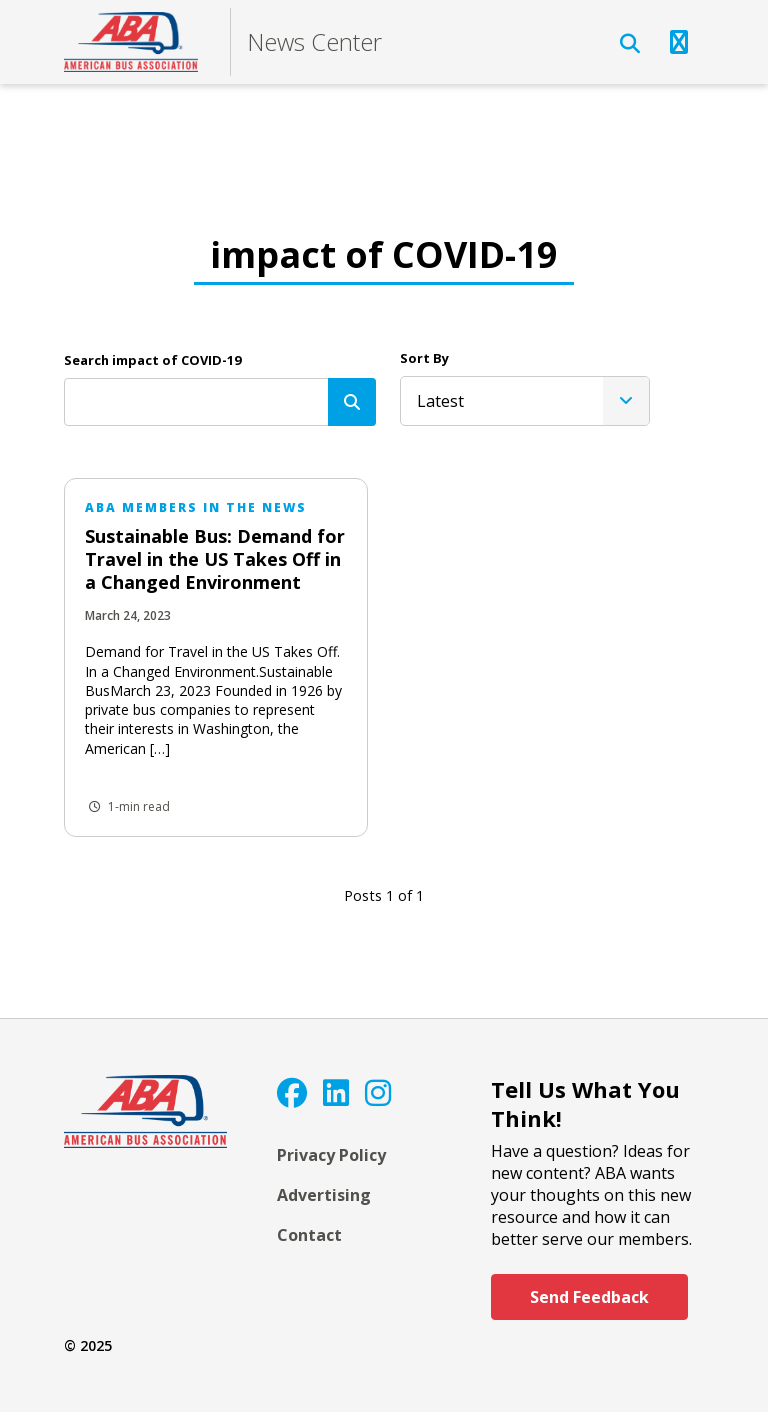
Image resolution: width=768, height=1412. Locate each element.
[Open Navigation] (679, 42)
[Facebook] (292, 1092)
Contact (309, 1235)
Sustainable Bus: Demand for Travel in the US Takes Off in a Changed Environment (215, 559)
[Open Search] (630, 44)
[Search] (352, 402)
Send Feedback (589, 1297)
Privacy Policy (331, 1155)
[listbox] (525, 401)
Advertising (324, 1195)
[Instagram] (378, 1092)
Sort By (424, 358)
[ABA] (131, 42)
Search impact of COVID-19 (152, 360)
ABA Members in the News (196, 507)
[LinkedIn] (336, 1092)
